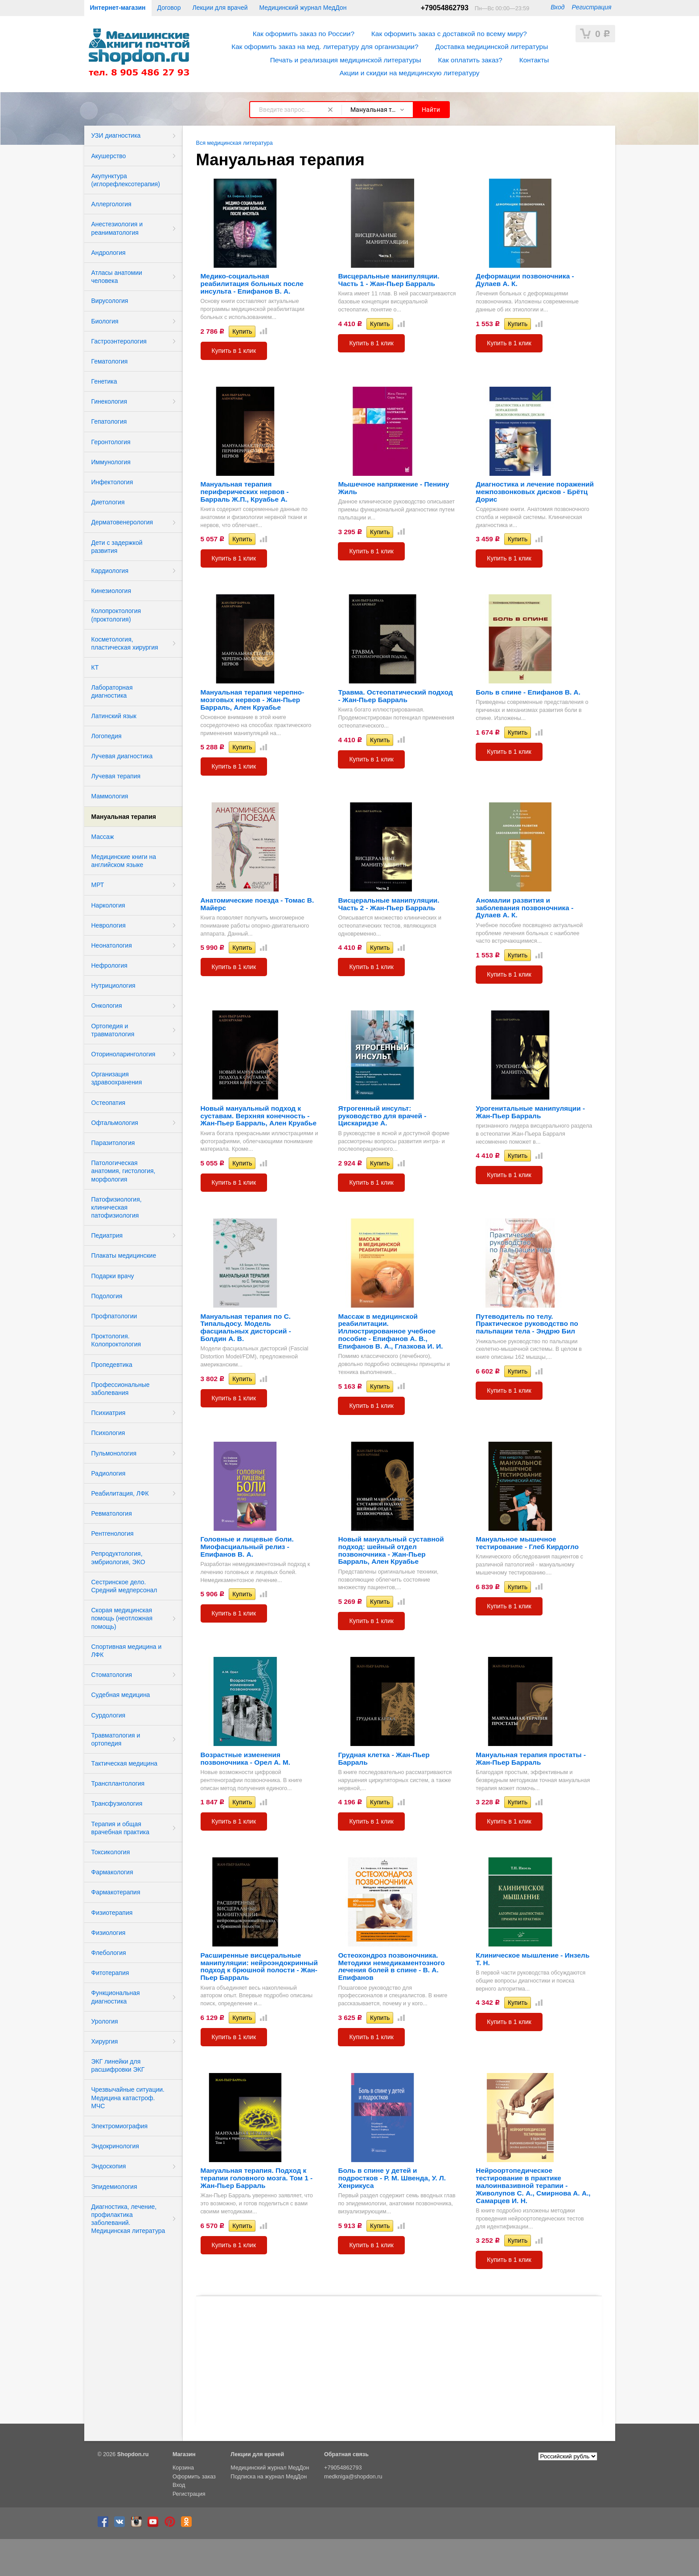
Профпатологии (114, 1316)
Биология (105, 321)
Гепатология (109, 421)
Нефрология (109, 965)
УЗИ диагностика (116, 135)
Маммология (109, 796)
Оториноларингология (123, 1054)
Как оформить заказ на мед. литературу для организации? (324, 46)
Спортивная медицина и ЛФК (126, 1650)
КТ (95, 667)
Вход (557, 7)
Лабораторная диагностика (112, 691)
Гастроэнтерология (119, 341)
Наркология (108, 905)
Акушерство (108, 155)
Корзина (183, 2468)
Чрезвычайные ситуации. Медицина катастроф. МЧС (127, 2097)
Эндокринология (115, 2146)
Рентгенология (112, 1533)
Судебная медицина (120, 1694)
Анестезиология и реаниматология (117, 228)
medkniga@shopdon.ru (353, 2477)
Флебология (108, 1952)
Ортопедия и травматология (113, 1030)
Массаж (102, 836)
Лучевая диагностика (122, 756)
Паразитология (113, 1142)
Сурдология (108, 1715)
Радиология (108, 1473)
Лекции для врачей (219, 7)
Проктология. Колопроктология (116, 1340)
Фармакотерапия (115, 1892)
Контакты (534, 60)
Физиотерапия (112, 1912)
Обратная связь (346, 2454)
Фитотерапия (110, 1972)
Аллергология (111, 204)
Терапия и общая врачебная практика (120, 1828)
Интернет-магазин (118, 7)
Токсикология (110, 1852)
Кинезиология (111, 590)
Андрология (108, 252)
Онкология (106, 1005)
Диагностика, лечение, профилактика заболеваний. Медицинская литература (128, 2219)
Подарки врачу (112, 1276)
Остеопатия (108, 1102)
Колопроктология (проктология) (116, 614)
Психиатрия (108, 1412)
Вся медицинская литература (234, 143)
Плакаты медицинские (123, 1255)
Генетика (104, 381)
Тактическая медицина (124, 1763)
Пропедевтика (111, 1364)
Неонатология (111, 945)
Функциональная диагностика (115, 1996)
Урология (104, 2021)
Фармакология (112, 1872)
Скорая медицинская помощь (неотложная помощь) (122, 1618)
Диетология (108, 502)
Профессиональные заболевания (120, 1388)
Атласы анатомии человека (116, 276)
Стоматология (111, 1674)
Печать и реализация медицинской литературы (345, 60)
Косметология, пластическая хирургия (124, 643)
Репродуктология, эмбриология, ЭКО (118, 1557)
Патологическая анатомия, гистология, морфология (123, 1170)
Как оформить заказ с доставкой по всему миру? (449, 33)
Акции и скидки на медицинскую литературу (409, 73)
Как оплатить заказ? (470, 60)
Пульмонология (113, 1453)
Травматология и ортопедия (115, 1739)
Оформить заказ (194, 2477)
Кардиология (110, 570)
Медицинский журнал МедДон (303, 7)
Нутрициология (113, 985)
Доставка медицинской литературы (491, 46)
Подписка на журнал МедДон (268, 2477)
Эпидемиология (114, 2186)
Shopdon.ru (133, 2454)
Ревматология (111, 1513)
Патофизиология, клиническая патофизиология (116, 1207)
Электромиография (119, 2126)
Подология (107, 1296)
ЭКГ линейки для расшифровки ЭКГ (118, 2065)
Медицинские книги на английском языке (123, 860)
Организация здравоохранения (116, 1078)
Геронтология (111, 442)
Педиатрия (107, 1235)
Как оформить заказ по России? (303, 33)
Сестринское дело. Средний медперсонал (124, 1586)
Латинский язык (113, 716)
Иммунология (111, 462)
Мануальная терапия (123, 816)
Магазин (184, 2454)
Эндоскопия (108, 2166)
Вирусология (109, 300)
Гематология (109, 361)
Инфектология (112, 482)
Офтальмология (114, 1122)
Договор (169, 7)
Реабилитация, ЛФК (120, 1493)
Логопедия (106, 736)
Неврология (108, 925)
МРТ (97, 884)
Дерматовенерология (122, 522)
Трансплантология (118, 1783)
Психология (108, 1432)
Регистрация (591, 7)
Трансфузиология (117, 1803)
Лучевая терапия (116, 776)
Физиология (108, 1932)
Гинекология (109, 401)
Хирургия (104, 2041)
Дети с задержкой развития (117, 546)
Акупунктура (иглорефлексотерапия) (125, 180)
